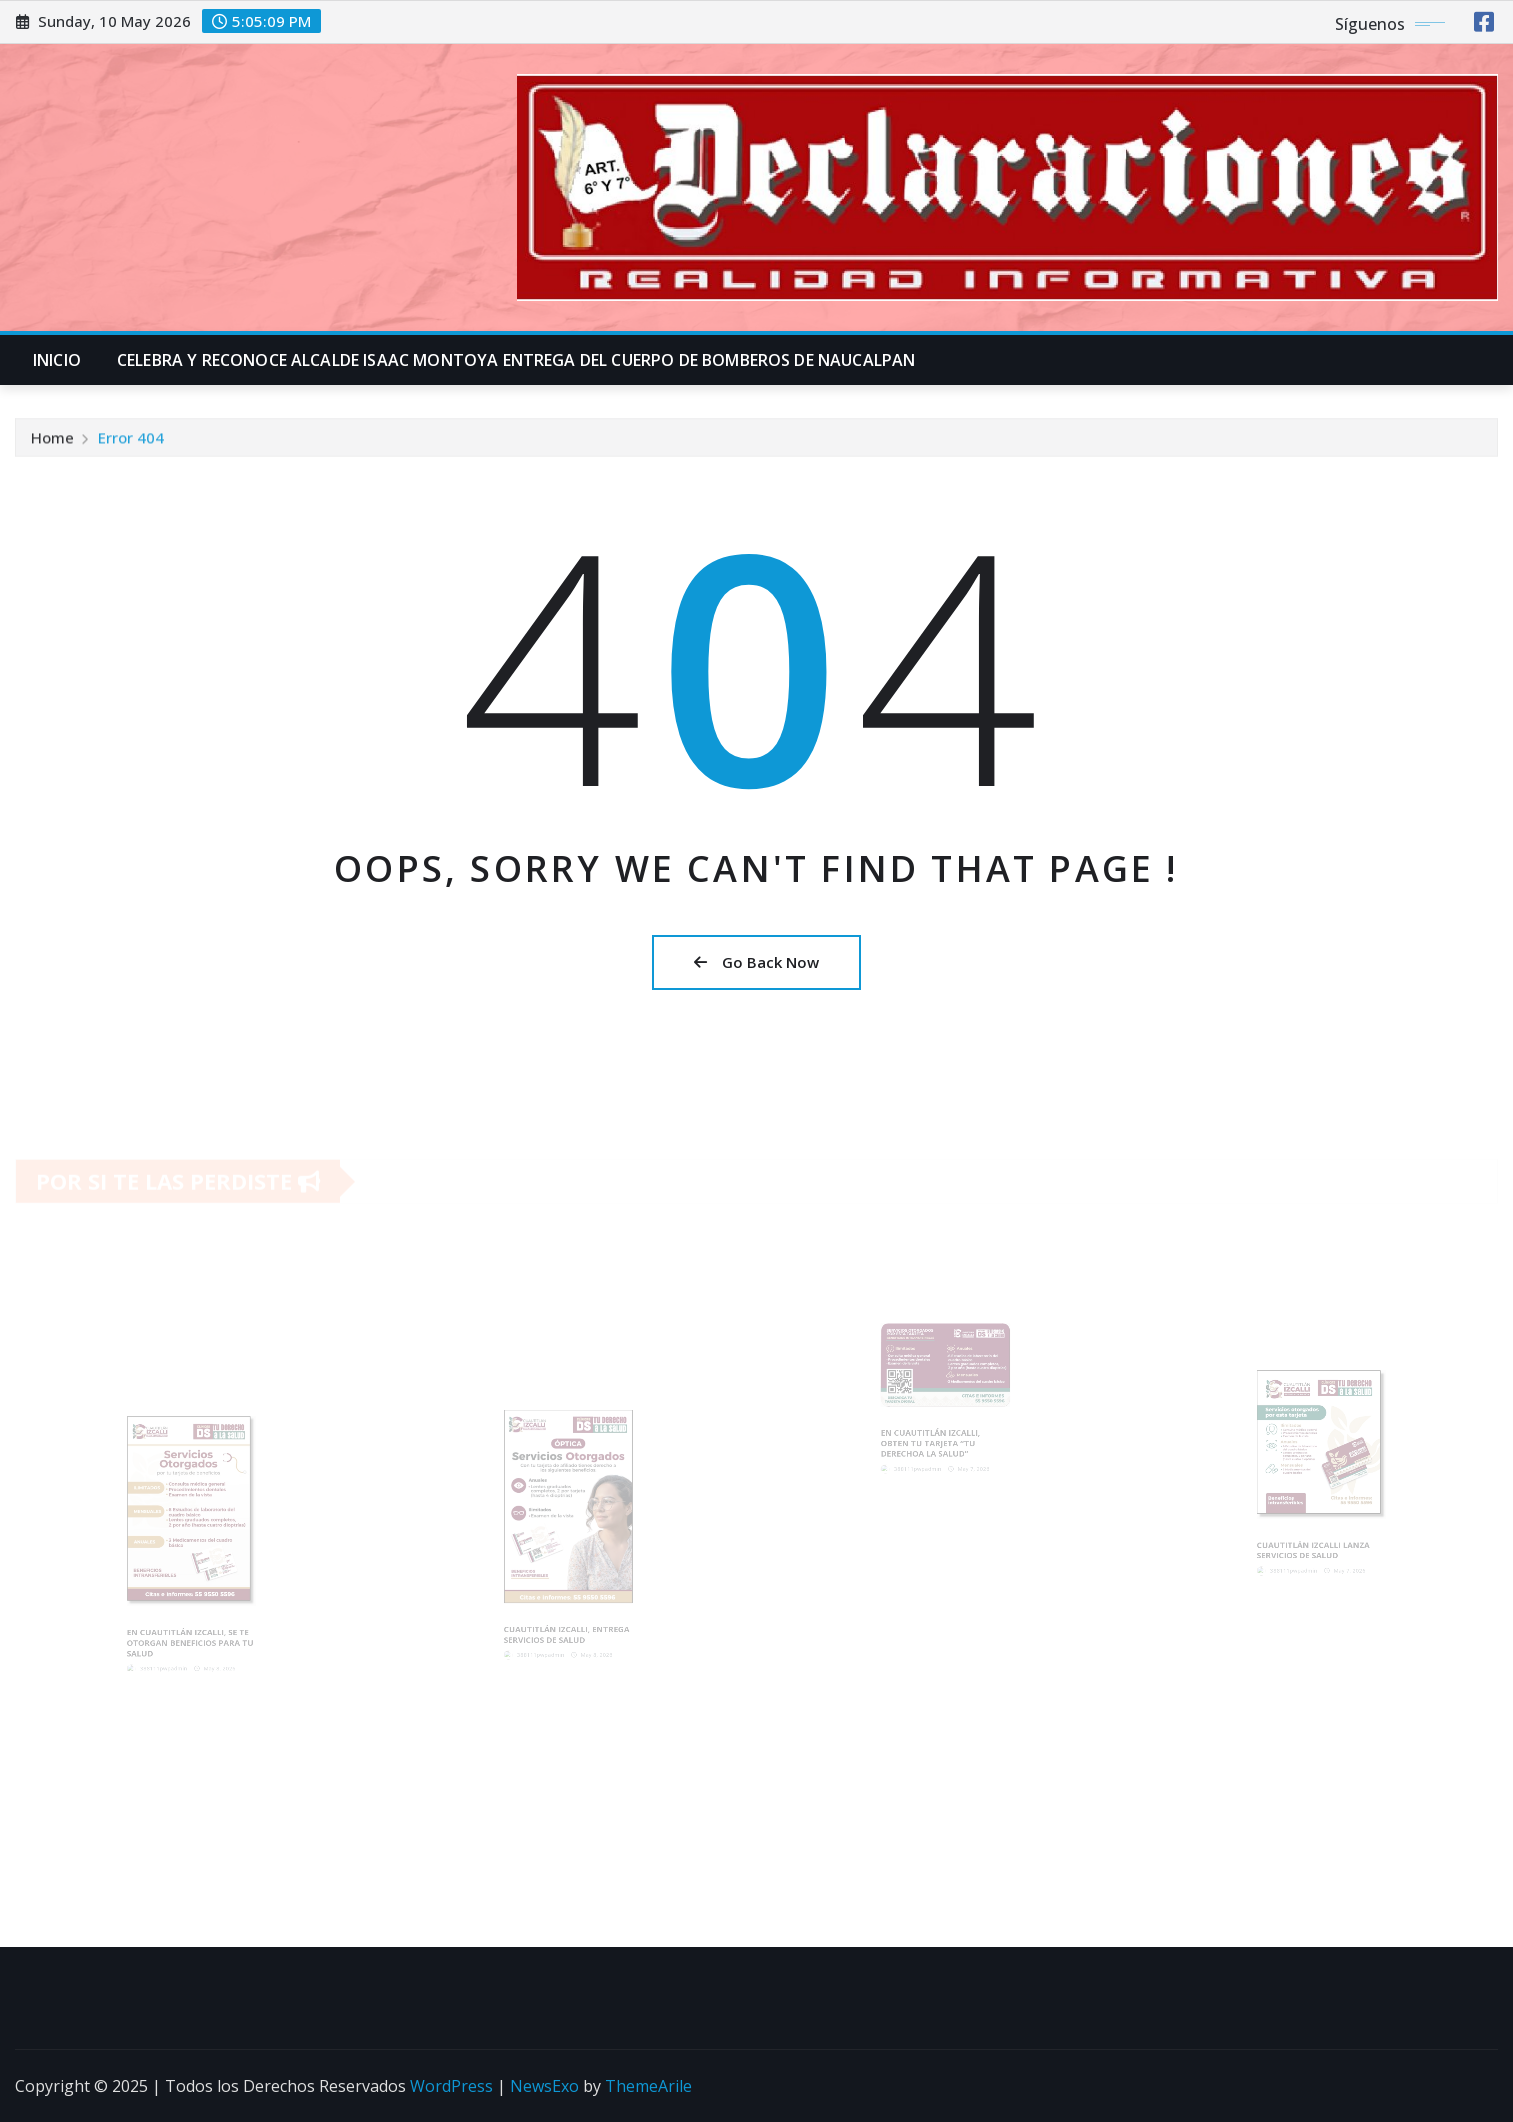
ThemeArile (648, 2086)
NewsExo (544, 2086)
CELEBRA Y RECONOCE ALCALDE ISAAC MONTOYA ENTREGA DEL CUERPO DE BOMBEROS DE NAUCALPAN (516, 360)
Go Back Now (756, 962)
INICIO (57, 360)
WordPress (451, 2086)
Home (52, 442)
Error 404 (131, 442)
